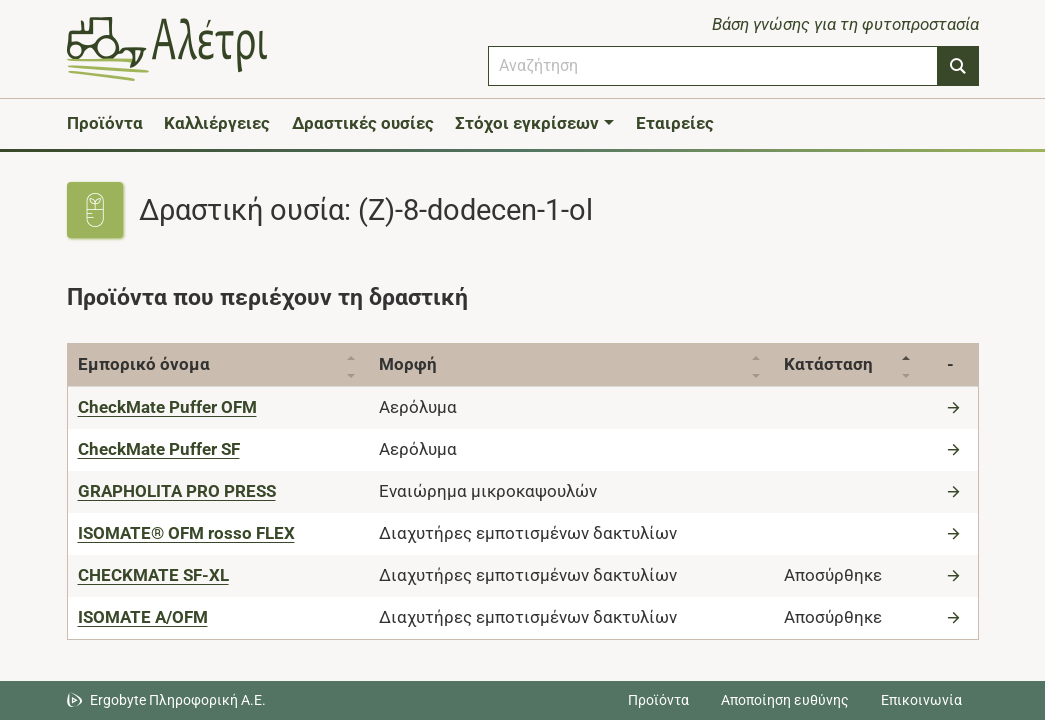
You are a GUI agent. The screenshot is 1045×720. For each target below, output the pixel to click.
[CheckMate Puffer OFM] (167, 407)
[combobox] (713, 66)
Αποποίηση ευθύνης (785, 700)
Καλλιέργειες (217, 123)
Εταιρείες (675, 123)
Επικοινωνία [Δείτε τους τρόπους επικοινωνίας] (921, 700)
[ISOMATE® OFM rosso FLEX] (186, 533)
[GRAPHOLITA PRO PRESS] (177, 491)
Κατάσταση (837, 364)
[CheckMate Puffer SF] (159, 449)
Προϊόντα (105, 123)
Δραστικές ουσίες (363, 123)
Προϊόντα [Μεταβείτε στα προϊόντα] (658, 700)
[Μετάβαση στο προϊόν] (956, 407)
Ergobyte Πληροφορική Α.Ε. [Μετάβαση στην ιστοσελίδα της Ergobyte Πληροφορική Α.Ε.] (178, 700)
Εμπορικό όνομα (144, 364)
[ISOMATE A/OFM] (143, 617)
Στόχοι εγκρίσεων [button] (527, 123)
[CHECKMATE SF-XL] (153, 575)
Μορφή (412, 364)
